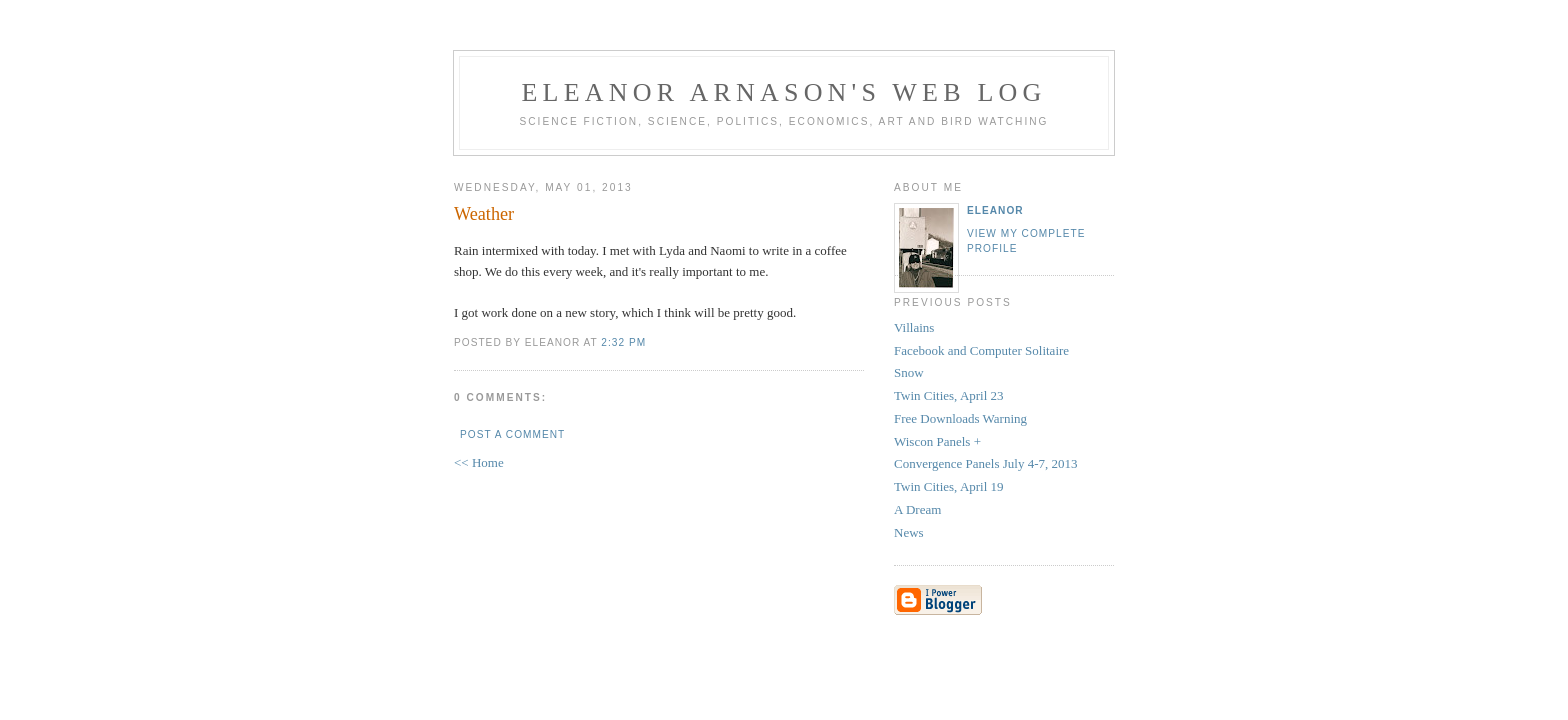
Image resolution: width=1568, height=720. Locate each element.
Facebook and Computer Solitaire (981, 350)
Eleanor (995, 210)
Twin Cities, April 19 (949, 486)
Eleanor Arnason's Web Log (784, 92)
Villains (914, 327)
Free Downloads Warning (960, 418)
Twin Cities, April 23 (949, 395)
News (909, 532)
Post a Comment (512, 434)
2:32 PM (623, 342)
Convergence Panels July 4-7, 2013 (986, 463)
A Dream (917, 509)
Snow (909, 372)
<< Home (479, 462)
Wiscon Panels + (937, 441)
